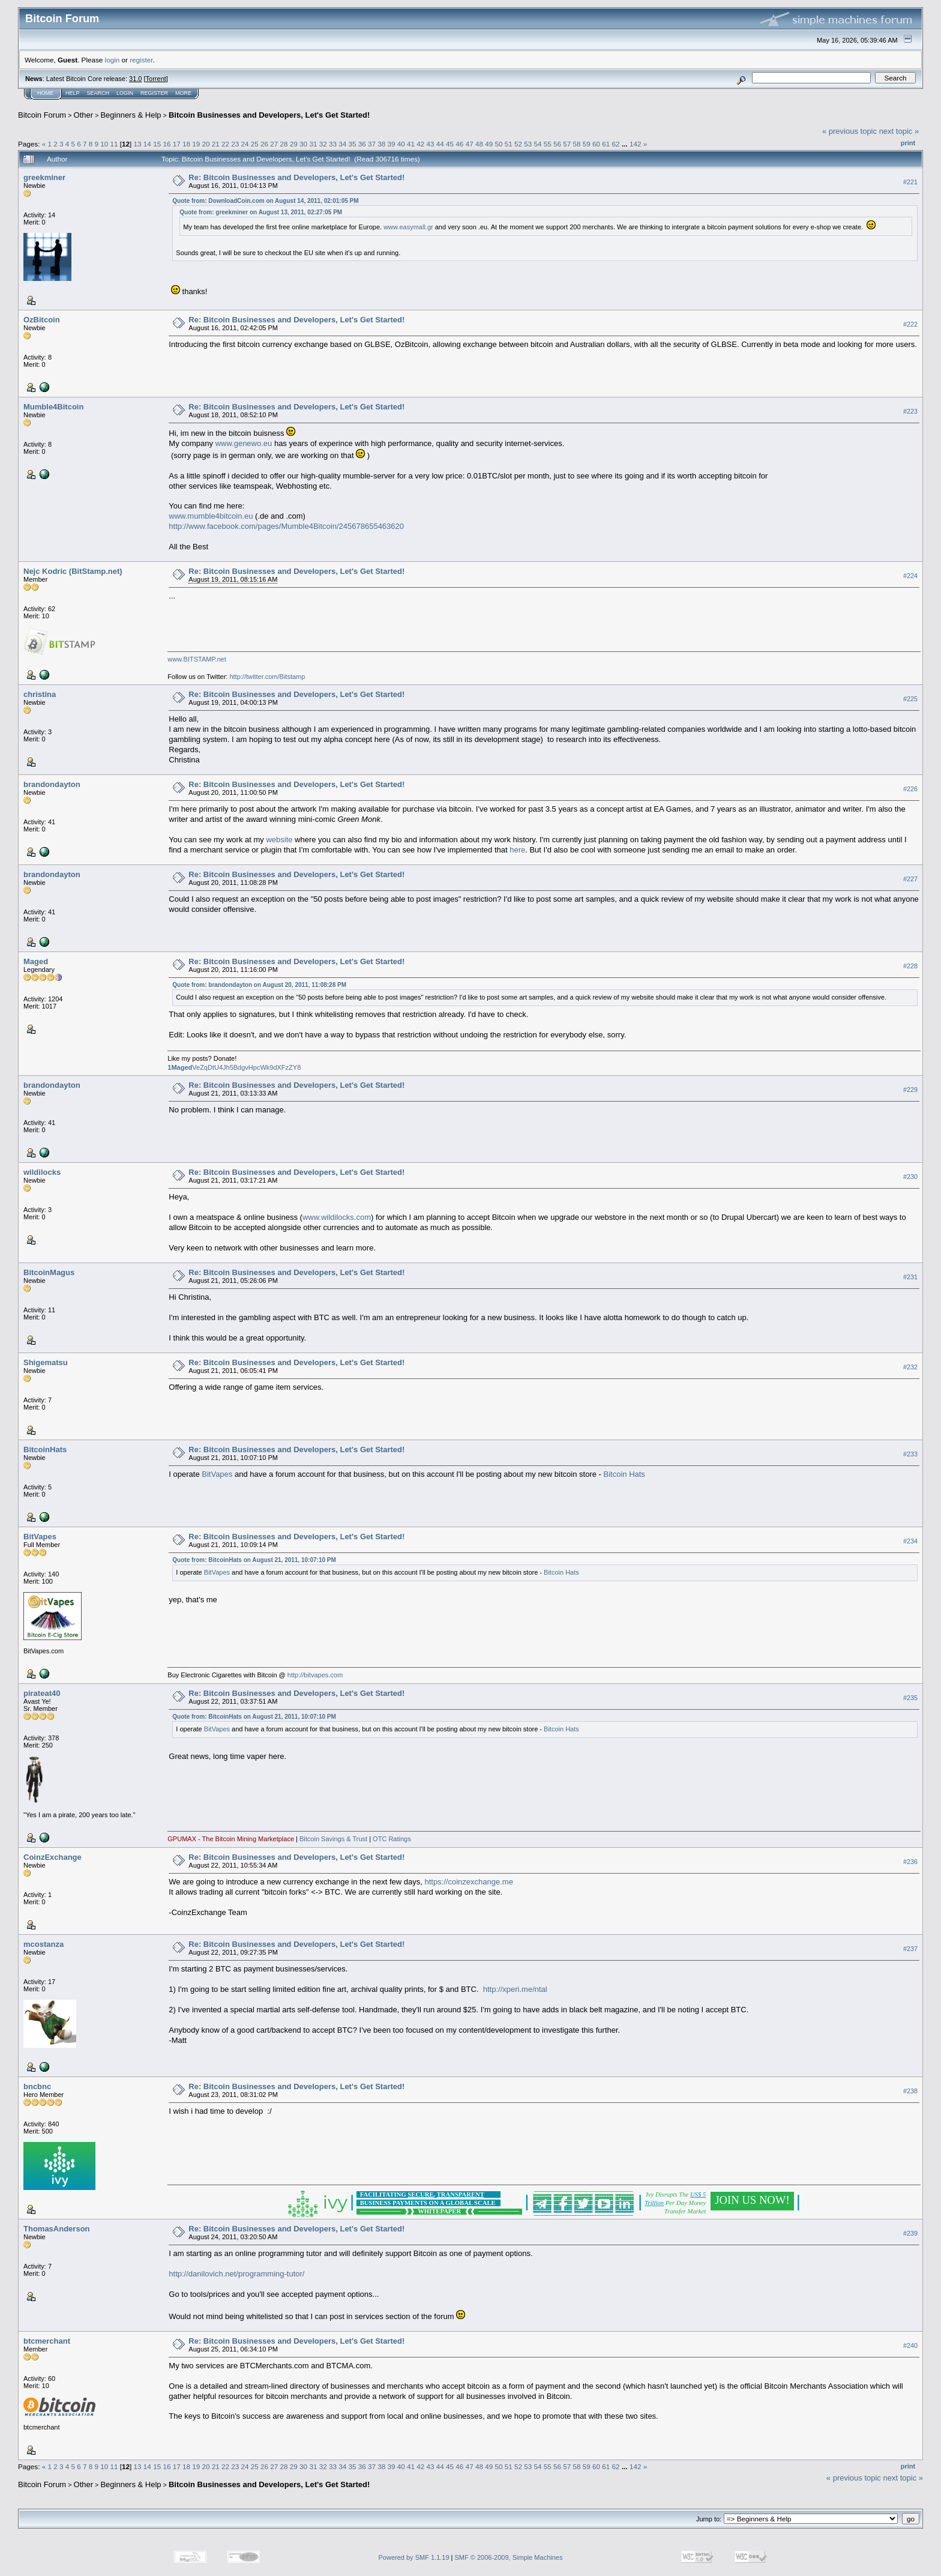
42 (420, 144)
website (279, 839)
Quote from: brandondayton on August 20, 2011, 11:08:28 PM (259, 985)
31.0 (135, 78)
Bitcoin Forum (42, 114)
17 (177, 144)
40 (401, 144)
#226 (910, 788)
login (112, 60)
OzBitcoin (41, 319)
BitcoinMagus (48, 1272)
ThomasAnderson (56, 2228)
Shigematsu (45, 1362)
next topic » (899, 131)
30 (303, 144)
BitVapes (217, 1474)
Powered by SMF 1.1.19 (414, 2557)
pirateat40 (41, 1693)
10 (104, 144)
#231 (910, 1276)
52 (518, 144)
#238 (910, 2091)
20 (205, 144)
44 (440, 144)
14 (147, 144)
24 (245, 144)
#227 (910, 878)
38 (381, 144)
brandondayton (51, 784)
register (141, 60)
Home (45, 93)
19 (196, 144)
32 (323, 144)
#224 (910, 575)
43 (430, 144)
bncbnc (37, 2086)
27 (274, 144)
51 (509, 144)
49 (489, 144)
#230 (910, 1177)
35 (352, 144)
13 (138, 144)
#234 (910, 1541)
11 (114, 144)
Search (98, 93)
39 (391, 144)
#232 (910, 1367)
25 (255, 144)
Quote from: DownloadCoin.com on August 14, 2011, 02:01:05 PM (265, 201)
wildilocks (42, 1172)
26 (264, 144)
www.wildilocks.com (336, 1217)
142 (636, 144)
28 (284, 144)
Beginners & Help (130, 114)
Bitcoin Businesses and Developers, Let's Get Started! (269, 114)
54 (537, 144)
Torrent (156, 78)
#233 (910, 1454)
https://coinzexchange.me (468, 1881)
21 (216, 144)
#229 (910, 1090)
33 (333, 144)
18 (186, 144)
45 (450, 144)
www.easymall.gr (408, 227)
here (517, 849)
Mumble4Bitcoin (53, 406)
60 (596, 144)
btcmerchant (46, 2340)
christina (39, 694)
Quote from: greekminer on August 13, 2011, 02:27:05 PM (260, 212)
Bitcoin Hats (624, 1474)
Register (154, 93)
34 (342, 144)
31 (313, 144)
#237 (910, 1948)
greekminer (44, 177)
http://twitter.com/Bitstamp (267, 676)
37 (372, 144)
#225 (910, 698)
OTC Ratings (392, 1838)
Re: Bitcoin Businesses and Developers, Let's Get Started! (296, 177)
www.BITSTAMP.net (196, 659)
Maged (35, 961)
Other (84, 114)
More (183, 93)
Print (908, 142)
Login (124, 93)
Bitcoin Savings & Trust (333, 1838)
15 (157, 144)
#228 (910, 966)
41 (411, 144)
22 (225, 144)
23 (235, 144)
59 (587, 144)
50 (498, 144)
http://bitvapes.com (315, 1675)
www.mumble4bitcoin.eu (211, 515)
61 (606, 144)
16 (166, 144)
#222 (910, 324)
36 (362, 144)
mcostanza (43, 1944)
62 (616, 144)
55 (548, 144)
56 (557, 144)
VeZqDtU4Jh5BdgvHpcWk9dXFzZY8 (234, 1067)
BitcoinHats (45, 1449)
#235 (910, 1697)
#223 (910, 411)
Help (72, 93)
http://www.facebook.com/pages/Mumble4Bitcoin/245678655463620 (286, 526)
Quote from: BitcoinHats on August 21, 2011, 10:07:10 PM (253, 1560)
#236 (910, 1861)
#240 (910, 2345)
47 (470, 144)
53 (528, 144)
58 (577, 144)
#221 (910, 182)
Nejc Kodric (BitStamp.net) (72, 571)
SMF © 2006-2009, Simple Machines (509, 2557)
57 (567, 144)
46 (459, 144)
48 (479, 144)
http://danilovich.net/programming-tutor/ (236, 2273)
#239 (910, 2233)
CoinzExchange (52, 1857)
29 (294, 144)
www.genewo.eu (243, 443)
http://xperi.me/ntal (515, 1989)
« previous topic (849, 131)
